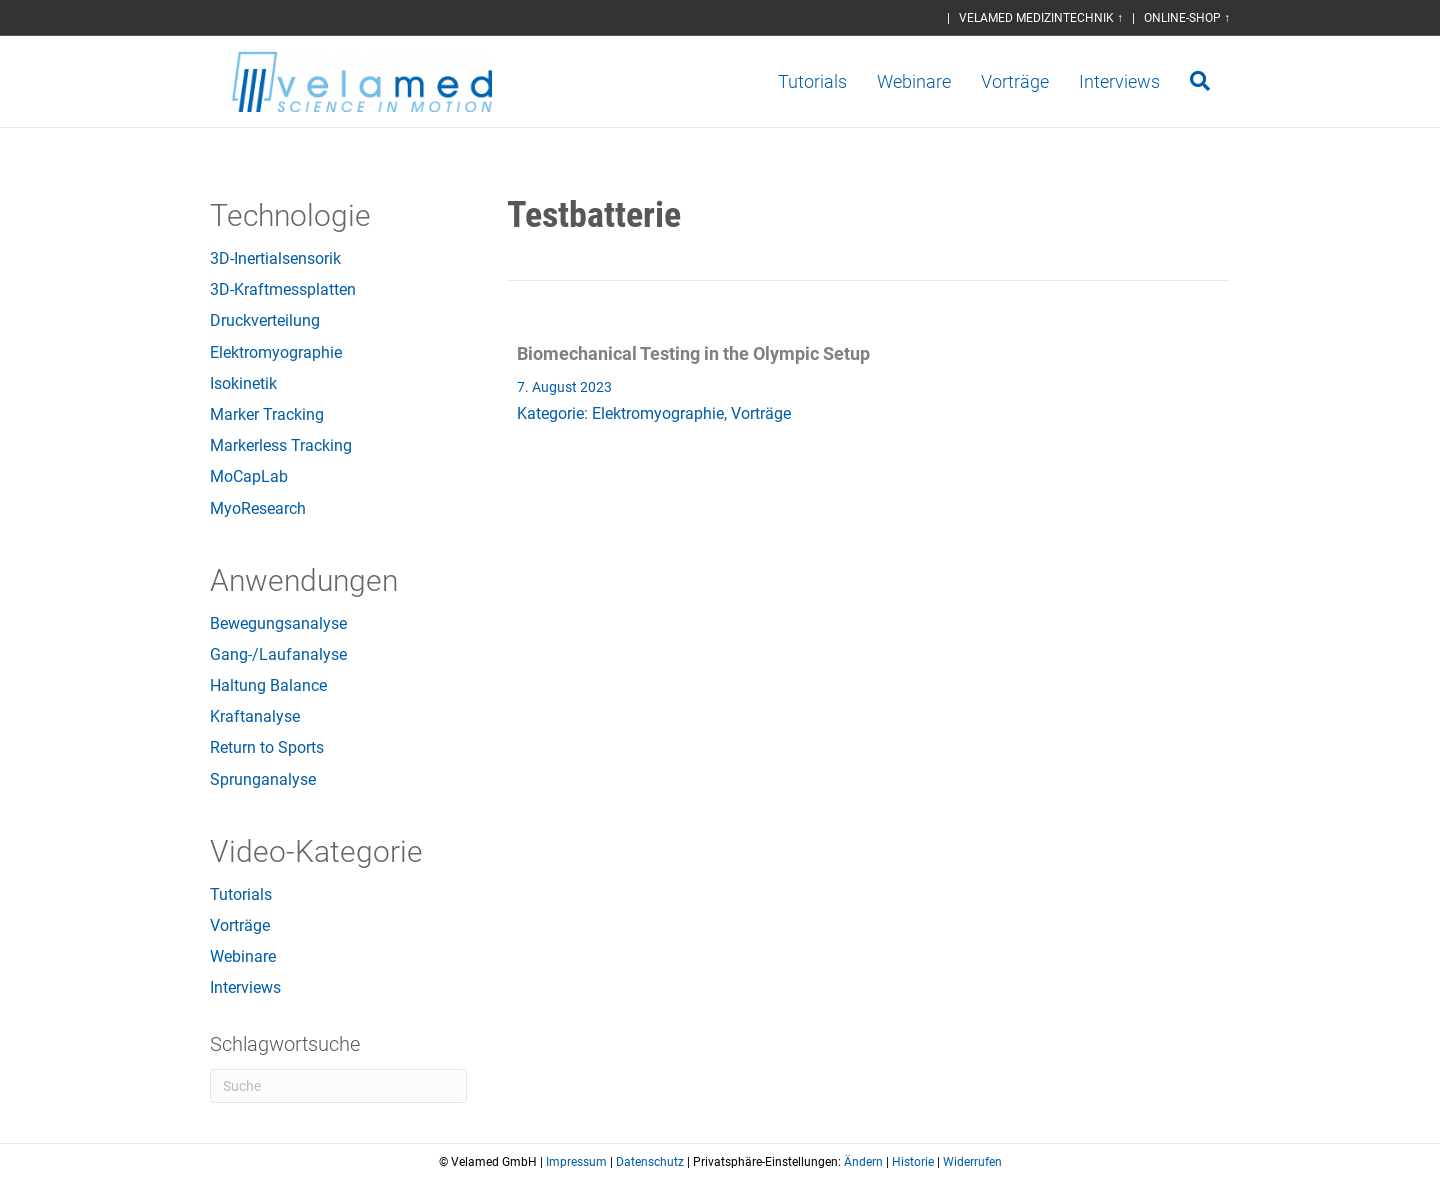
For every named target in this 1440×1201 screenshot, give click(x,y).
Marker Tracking (267, 414)
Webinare (934, 81)
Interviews (1139, 81)
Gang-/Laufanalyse (278, 654)
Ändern (863, 1162)
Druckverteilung (265, 320)
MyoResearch (258, 508)
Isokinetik (243, 383)
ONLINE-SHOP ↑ (1187, 18)
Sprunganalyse (263, 779)
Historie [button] (913, 1162)
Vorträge (1035, 81)
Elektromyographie (276, 352)
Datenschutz (650, 1162)
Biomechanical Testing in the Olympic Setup (693, 353)
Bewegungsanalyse (278, 623)
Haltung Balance (268, 685)
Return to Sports (267, 747)
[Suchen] (1212, 81)
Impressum (576, 1162)
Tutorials (832, 81)
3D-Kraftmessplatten (283, 289)
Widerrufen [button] (972, 1162)
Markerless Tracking (281, 445)
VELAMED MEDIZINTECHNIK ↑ (1041, 18)
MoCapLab (249, 476)
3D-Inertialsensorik (275, 258)
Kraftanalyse (255, 716)
